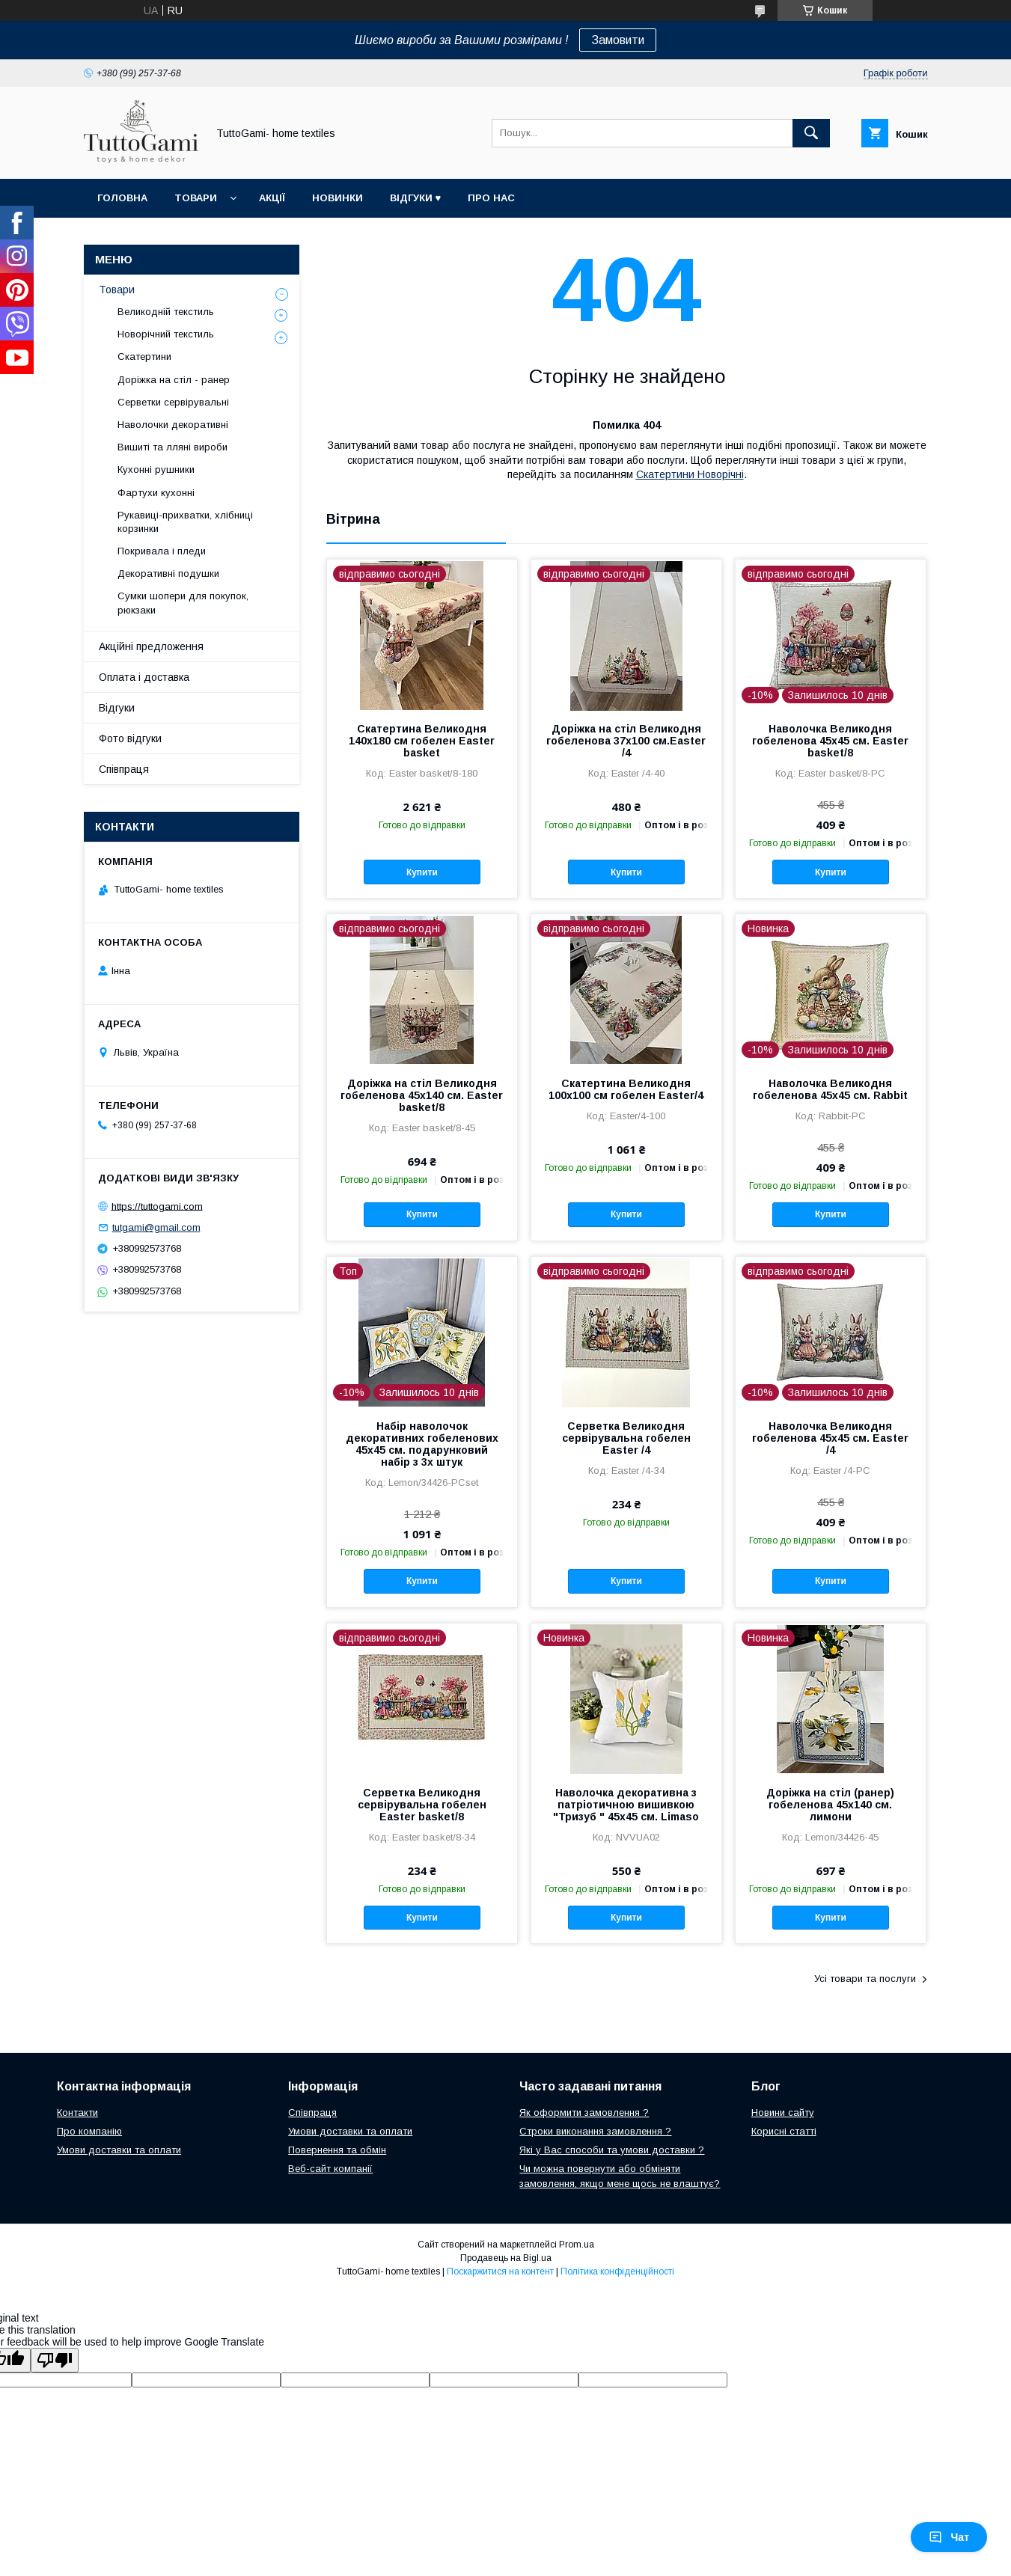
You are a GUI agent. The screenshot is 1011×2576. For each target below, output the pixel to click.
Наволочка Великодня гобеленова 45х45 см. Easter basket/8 (830, 741)
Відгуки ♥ (416, 198)
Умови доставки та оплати (119, 2150)
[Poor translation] (55, 2360)
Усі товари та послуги (865, 1978)
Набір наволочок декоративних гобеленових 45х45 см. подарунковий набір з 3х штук (422, 1444)
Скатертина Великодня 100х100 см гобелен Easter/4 (626, 1089)
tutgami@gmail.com (156, 1227)
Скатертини (144, 356)
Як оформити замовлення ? (584, 2112)
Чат (949, 2537)
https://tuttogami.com (157, 1205)
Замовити (617, 40)
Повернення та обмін (337, 2150)
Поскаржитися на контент (500, 2271)
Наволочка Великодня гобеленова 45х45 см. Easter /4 (830, 1438)
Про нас (491, 198)
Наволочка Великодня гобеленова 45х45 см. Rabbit (830, 1089)
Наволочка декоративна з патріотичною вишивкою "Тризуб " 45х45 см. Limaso (626, 1805)
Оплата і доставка (144, 677)
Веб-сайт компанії (330, 2168)
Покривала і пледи (161, 551)
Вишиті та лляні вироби (172, 447)
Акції (272, 198)
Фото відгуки (130, 738)
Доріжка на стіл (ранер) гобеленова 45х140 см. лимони (830, 1805)
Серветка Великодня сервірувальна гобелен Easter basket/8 (422, 1805)
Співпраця (124, 769)
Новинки (337, 198)
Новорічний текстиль (165, 334)
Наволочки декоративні (172, 424)
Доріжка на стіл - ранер (173, 379)
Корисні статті (783, 2131)
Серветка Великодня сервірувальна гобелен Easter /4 (626, 1438)
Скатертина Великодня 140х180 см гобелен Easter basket (422, 741)
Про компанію (89, 2131)
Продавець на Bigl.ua (506, 2258)
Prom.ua (576, 2244)
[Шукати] (811, 133)
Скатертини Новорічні (690, 474)
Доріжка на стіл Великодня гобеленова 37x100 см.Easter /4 (626, 741)
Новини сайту (782, 2112)
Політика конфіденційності (617, 2271)
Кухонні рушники (156, 469)
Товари (195, 198)
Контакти (77, 2112)
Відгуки (117, 708)
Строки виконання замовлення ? (595, 2131)
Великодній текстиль (165, 311)
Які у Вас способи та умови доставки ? (611, 2150)
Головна (122, 198)
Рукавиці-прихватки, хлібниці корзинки (185, 522)
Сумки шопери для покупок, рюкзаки (182, 602)
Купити (422, 872)
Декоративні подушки (168, 573)
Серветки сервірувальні (173, 402)
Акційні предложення (151, 646)
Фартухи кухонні (156, 492)
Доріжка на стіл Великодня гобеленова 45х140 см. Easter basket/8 (421, 1095)
